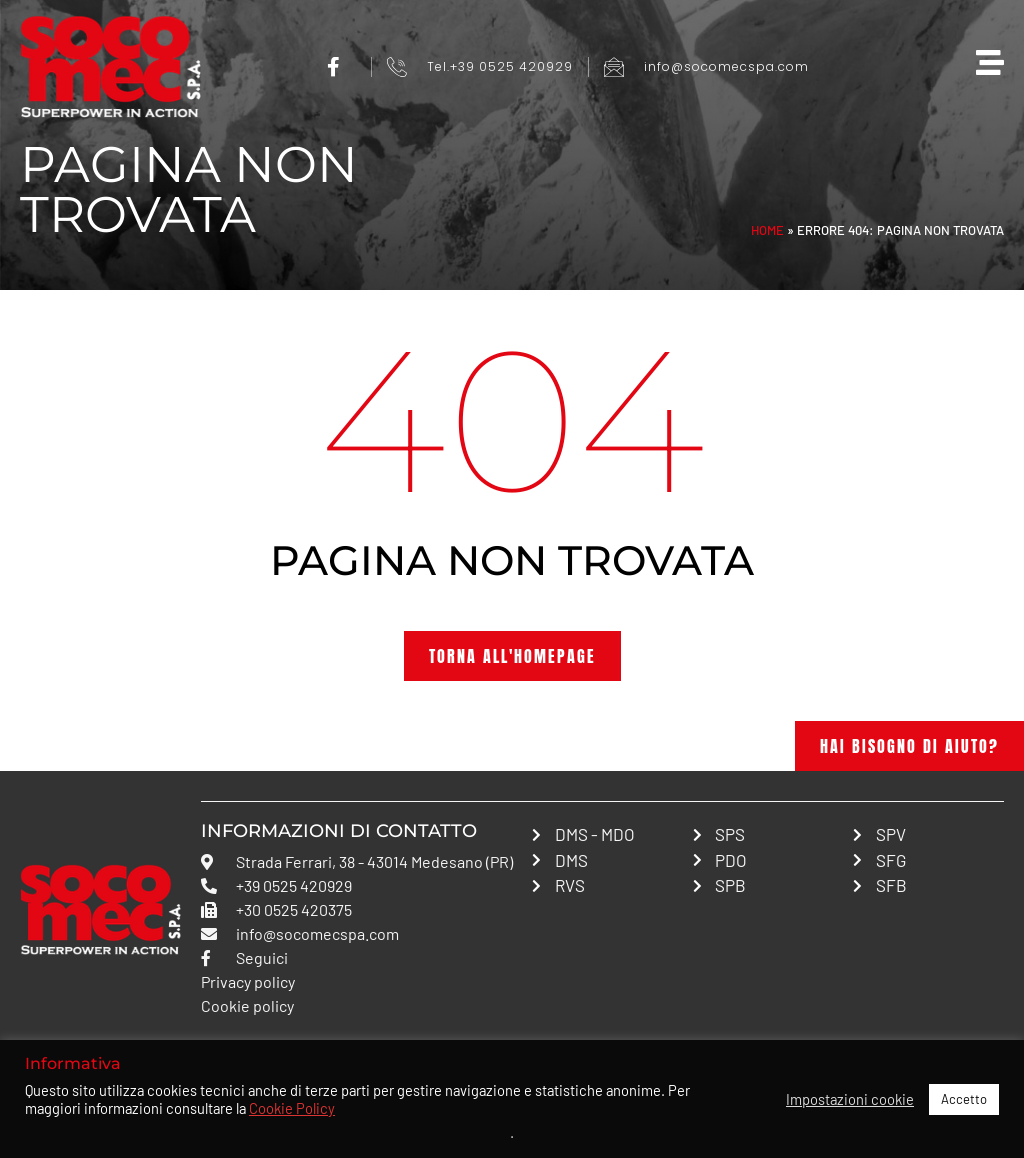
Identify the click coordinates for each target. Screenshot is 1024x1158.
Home (767, 230)
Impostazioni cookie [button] (850, 1099)
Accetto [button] (964, 1099)
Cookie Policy (292, 1108)
